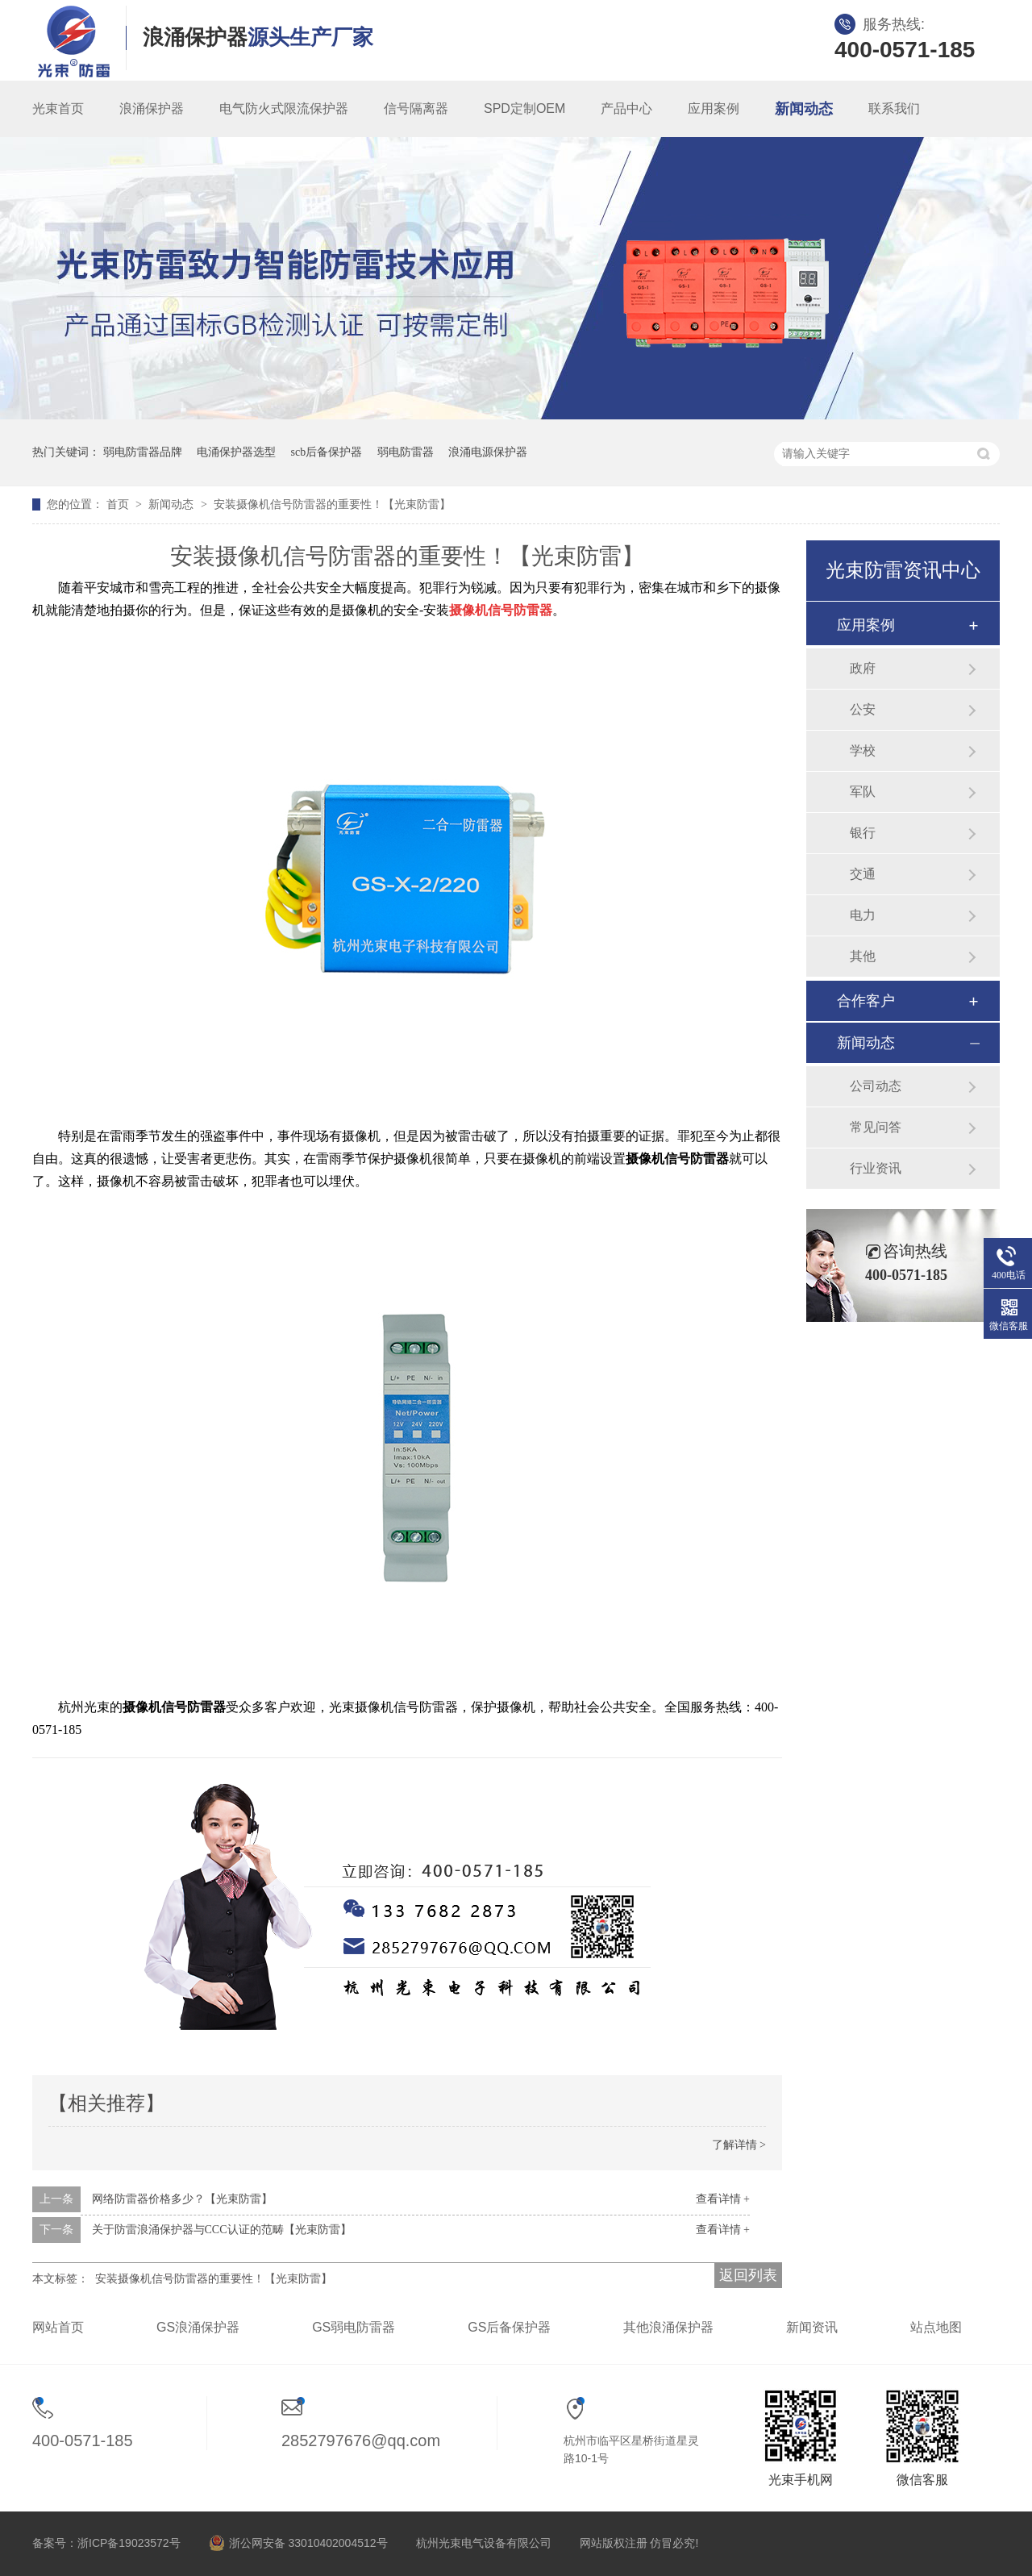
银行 (863, 833)
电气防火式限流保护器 (283, 108)
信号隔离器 (416, 108)
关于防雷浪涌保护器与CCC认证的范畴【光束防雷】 (222, 2230)
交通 (863, 874)
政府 (863, 668)
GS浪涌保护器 (197, 2327)
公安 (863, 709)
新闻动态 (804, 109)
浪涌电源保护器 (487, 452)
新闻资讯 (812, 2327)
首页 (119, 504)
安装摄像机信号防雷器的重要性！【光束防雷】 (332, 504)
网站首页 (58, 2327)
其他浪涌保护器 (668, 2327)
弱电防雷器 (405, 452)
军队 (863, 791)
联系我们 (894, 108)
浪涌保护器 (151, 108)
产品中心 (626, 108)
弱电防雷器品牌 (142, 452)
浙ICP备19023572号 (129, 2542)
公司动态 (875, 1086)
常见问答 (875, 1127)
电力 (863, 915)
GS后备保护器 (509, 2327)
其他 (863, 956)
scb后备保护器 (327, 452)
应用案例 (713, 108)
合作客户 (866, 1001)
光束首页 (58, 108)
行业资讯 (875, 1168)
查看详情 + (723, 2199)
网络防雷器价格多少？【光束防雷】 (182, 2199)
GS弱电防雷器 (353, 2327)
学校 (863, 750)
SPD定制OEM (524, 108)
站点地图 (936, 2327)
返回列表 (748, 2275)
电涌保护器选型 (236, 452)
